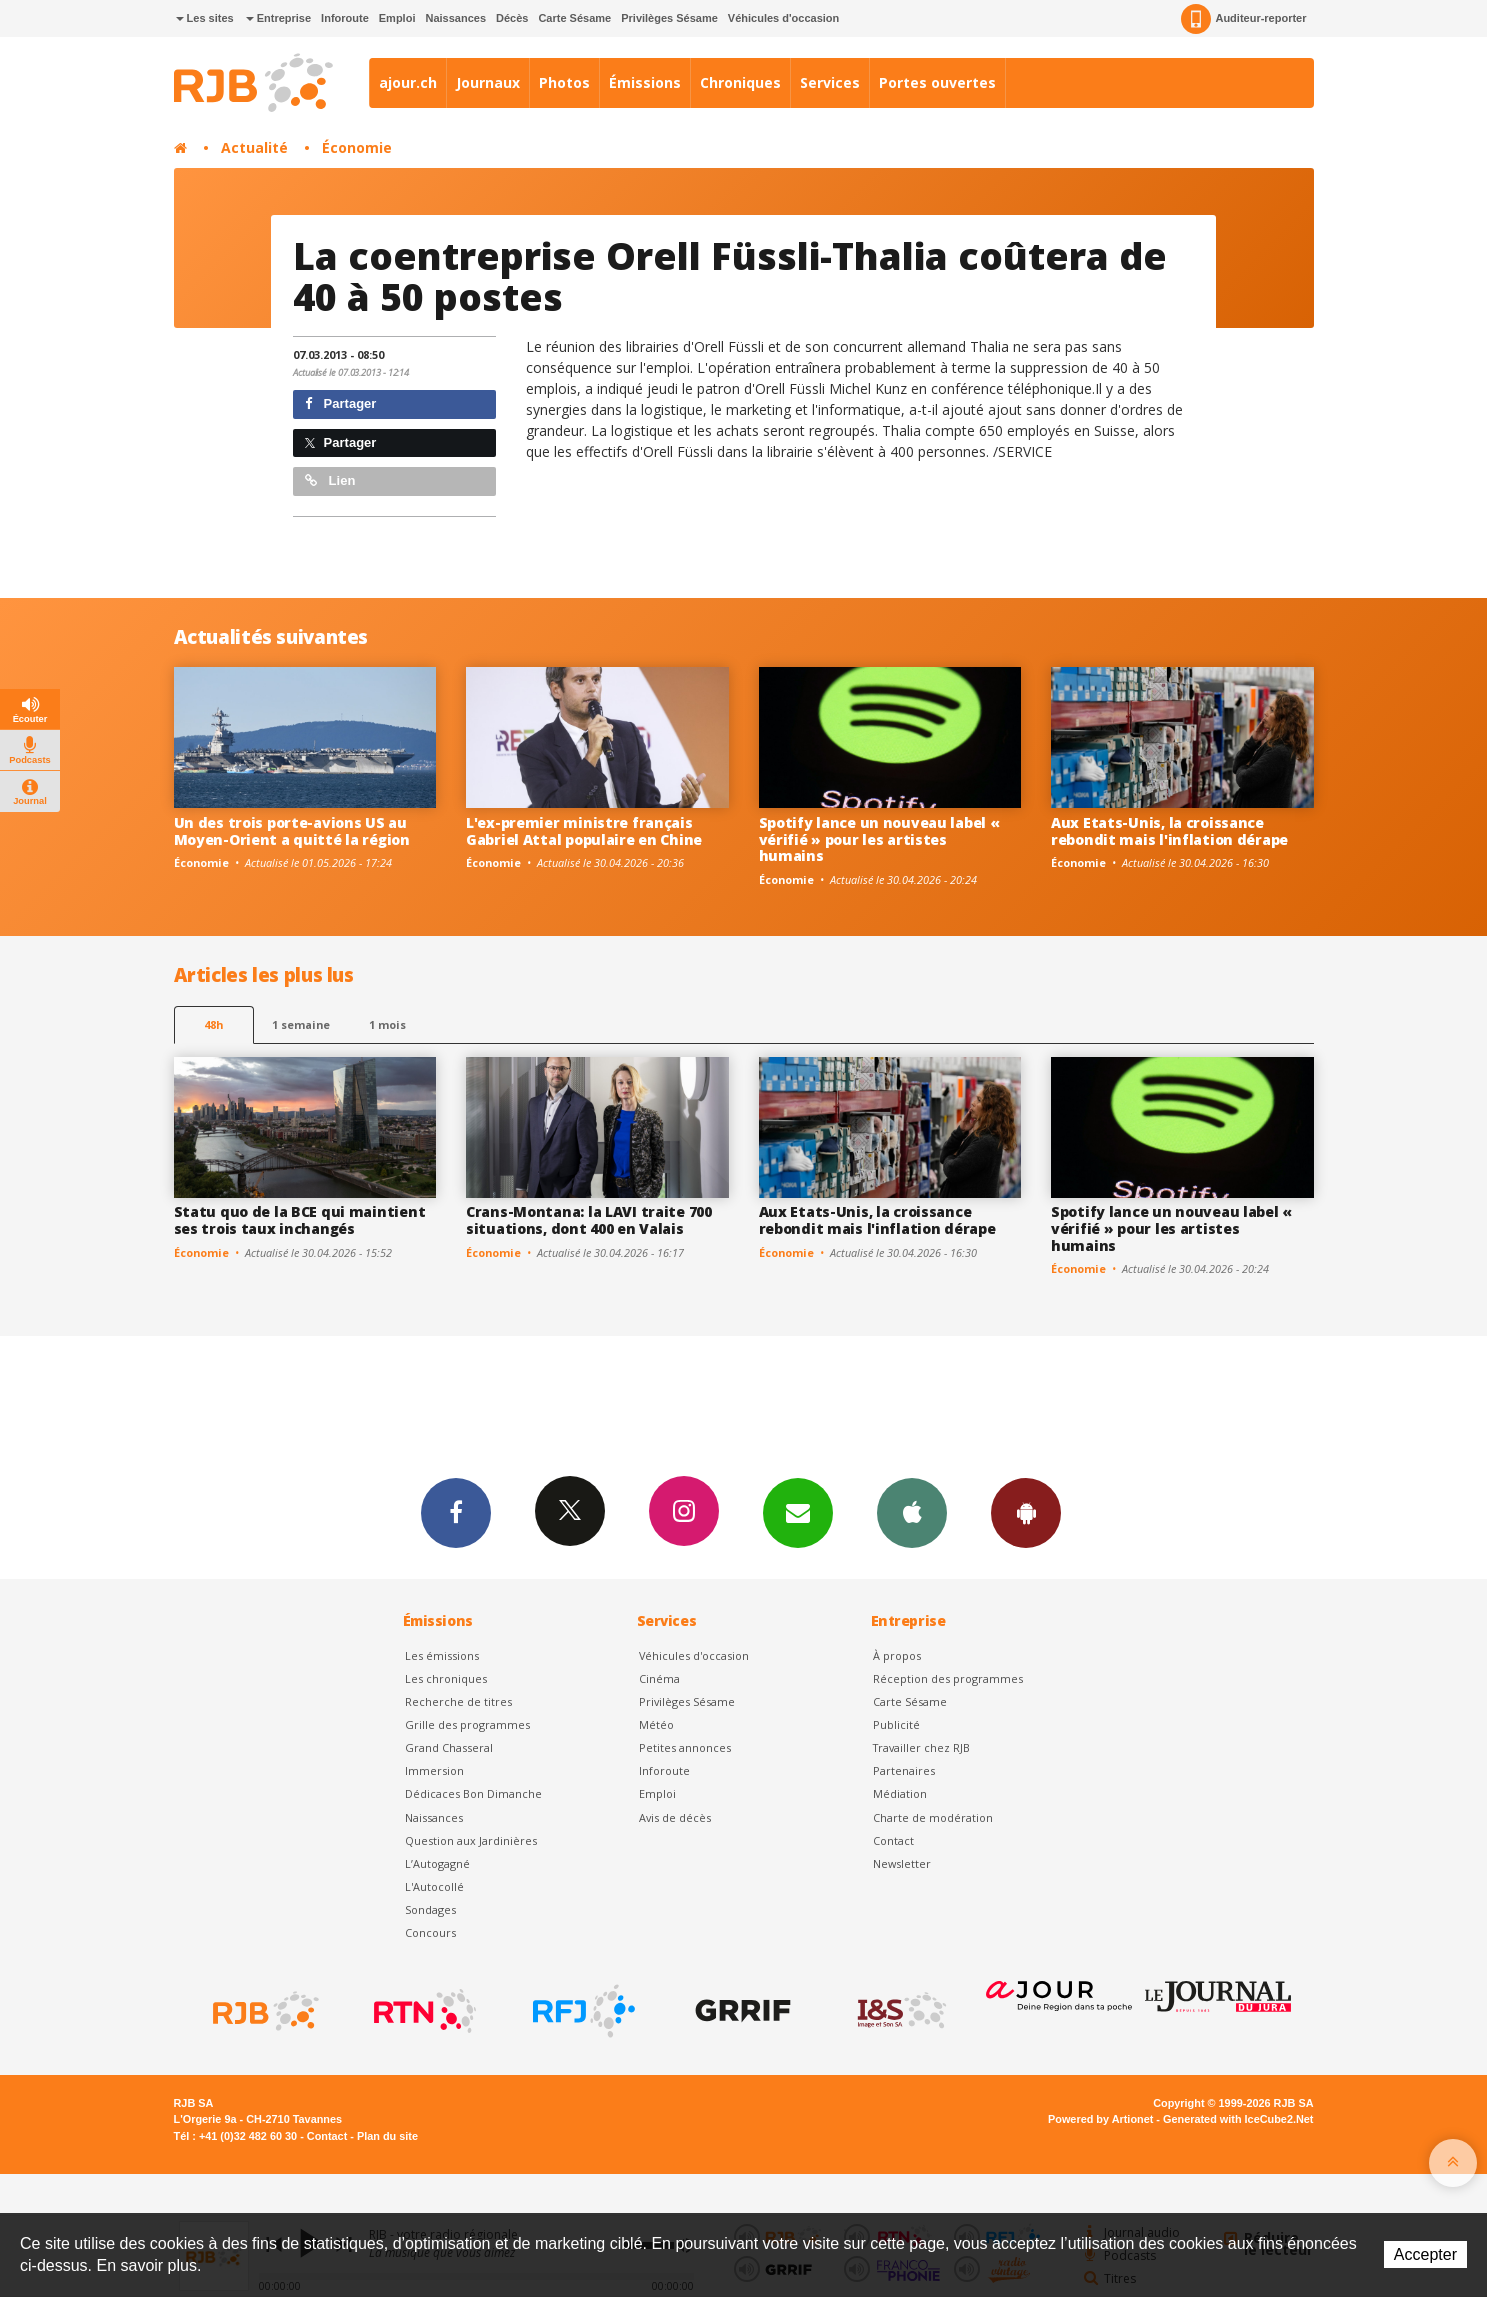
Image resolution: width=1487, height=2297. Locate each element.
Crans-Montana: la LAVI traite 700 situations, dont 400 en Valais (589, 1220)
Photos (564, 82)
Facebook (456, 1512)
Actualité (254, 147)
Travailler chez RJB (921, 1747)
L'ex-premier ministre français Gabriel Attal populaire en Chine (584, 831)
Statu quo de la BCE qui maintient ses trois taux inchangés (300, 1220)
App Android (1026, 1512)
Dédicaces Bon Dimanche (473, 1793)
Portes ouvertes (937, 82)
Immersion (434, 1770)
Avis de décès (675, 1817)
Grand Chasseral (449, 1747)
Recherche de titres (458, 1701)
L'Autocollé (434, 1886)
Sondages (430, 1909)
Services (830, 82)
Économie (357, 147)
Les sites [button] (205, 18)
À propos (897, 1655)
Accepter (1425, 2254)
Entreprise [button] (278, 18)
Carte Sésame (574, 18)
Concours (430, 1932)
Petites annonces (685, 1747)
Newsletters (798, 1512)
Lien (330, 480)
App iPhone (912, 1512)
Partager (340, 403)
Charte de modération (933, 1817)
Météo (656, 1724)
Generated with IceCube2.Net (1238, 2119)
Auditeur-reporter (1243, 19)
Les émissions (442, 1655)
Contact (893, 1840)
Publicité (896, 1724)
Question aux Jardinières (471, 1840)
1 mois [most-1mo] (387, 1024)
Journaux (488, 82)
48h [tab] (213, 1024)
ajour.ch (408, 82)
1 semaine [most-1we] (301, 1024)
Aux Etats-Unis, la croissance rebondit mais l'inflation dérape (1169, 831)
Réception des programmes (948, 1678)
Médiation (900, 1793)
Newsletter (902, 1863)
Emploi (397, 18)
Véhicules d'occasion (783, 18)
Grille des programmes (467, 1724)
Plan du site (387, 2136)
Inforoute (345, 18)
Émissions (645, 82)
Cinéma (659, 1678)
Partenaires (904, 1770)
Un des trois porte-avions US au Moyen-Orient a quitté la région (292, 831)
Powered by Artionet (1100, 2119)
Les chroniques (446, 1678)
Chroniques (740, 82)
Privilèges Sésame (669, 18)
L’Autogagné (437, 1863)
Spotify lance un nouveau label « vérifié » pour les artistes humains (879, 839)
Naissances (455, 18)
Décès (512, 18)
